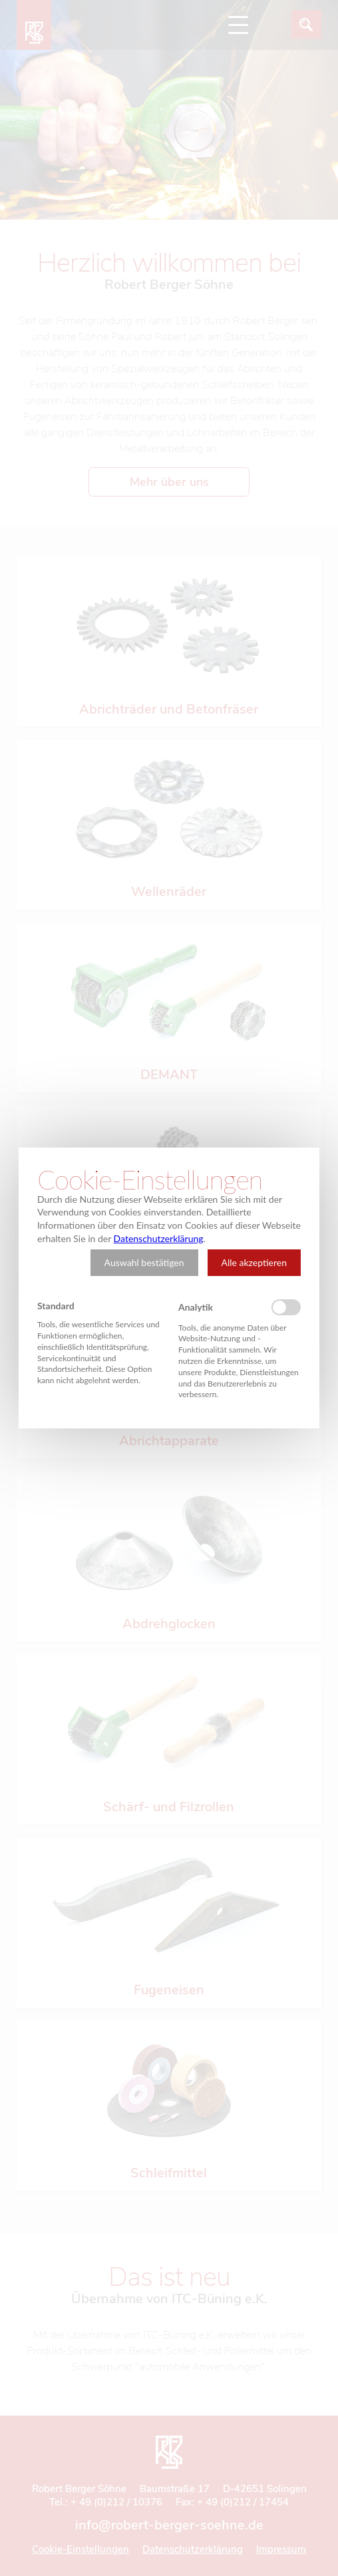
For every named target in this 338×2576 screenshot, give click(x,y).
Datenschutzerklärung (159, 1238)
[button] (144, 1262)
